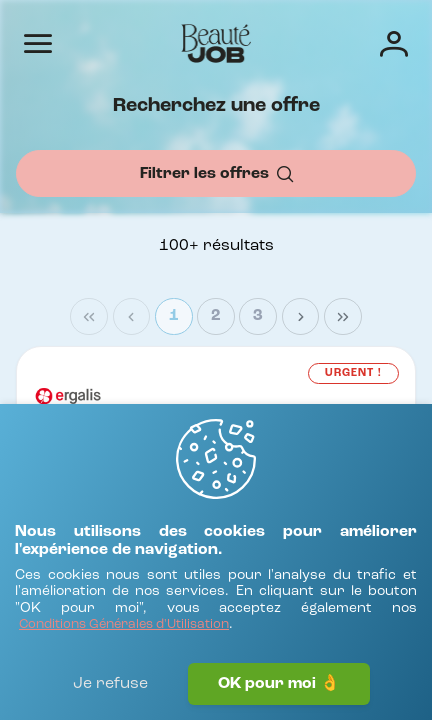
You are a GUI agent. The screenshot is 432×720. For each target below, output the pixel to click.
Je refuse (110, 684)
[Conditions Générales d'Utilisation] (124, 625)
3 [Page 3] (258, 316)
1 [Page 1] (174, 316)
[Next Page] (301, 317)
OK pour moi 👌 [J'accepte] (279, 684)
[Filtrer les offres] (216, 173)
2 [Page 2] (216, 316)
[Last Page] (343, 317)
